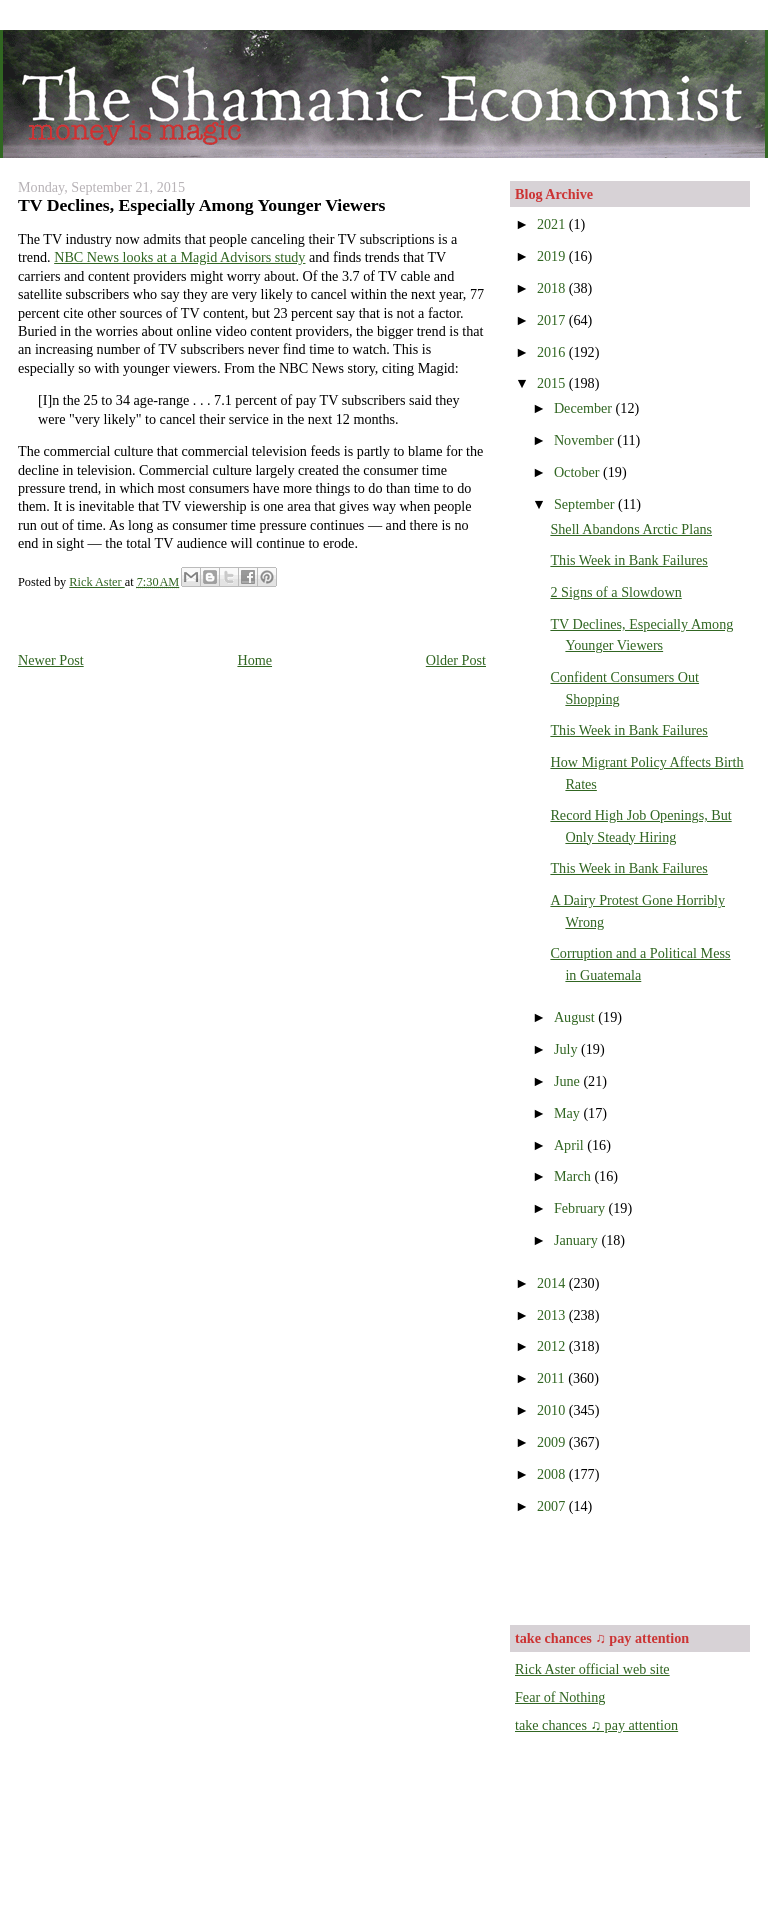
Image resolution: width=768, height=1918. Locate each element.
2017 (553, 320)
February (581, 1208)
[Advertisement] (632, 1568)
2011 (552, 1378)
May (569, 1113)
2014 (553, 1283)
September (586, 504)
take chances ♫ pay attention (596, 1725)
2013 (553, 1315)
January (578, 1240)
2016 (553, 352)
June (569, 1081)
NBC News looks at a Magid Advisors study (179, 257)
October (578, 472)
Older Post (456, 660)
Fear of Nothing (560, 1697)
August (576, 1017)
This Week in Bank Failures (628, 560)
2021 (553, 224)
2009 (553, 1442)
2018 (553, 288)
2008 (553, 1474)
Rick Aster (96, 582)
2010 (553, 1410)
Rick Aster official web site (592, 1669)
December (585, 408)
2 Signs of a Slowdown (615, 592)
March (574, 1176)
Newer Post (51, 660)
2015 (553, 383)
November (585, 440)
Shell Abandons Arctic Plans (631, 529)
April (570, 1145)
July (567, 1049)
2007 (553, 1506)
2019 (553, 256)
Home (254, 660)
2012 (553, 1346)
